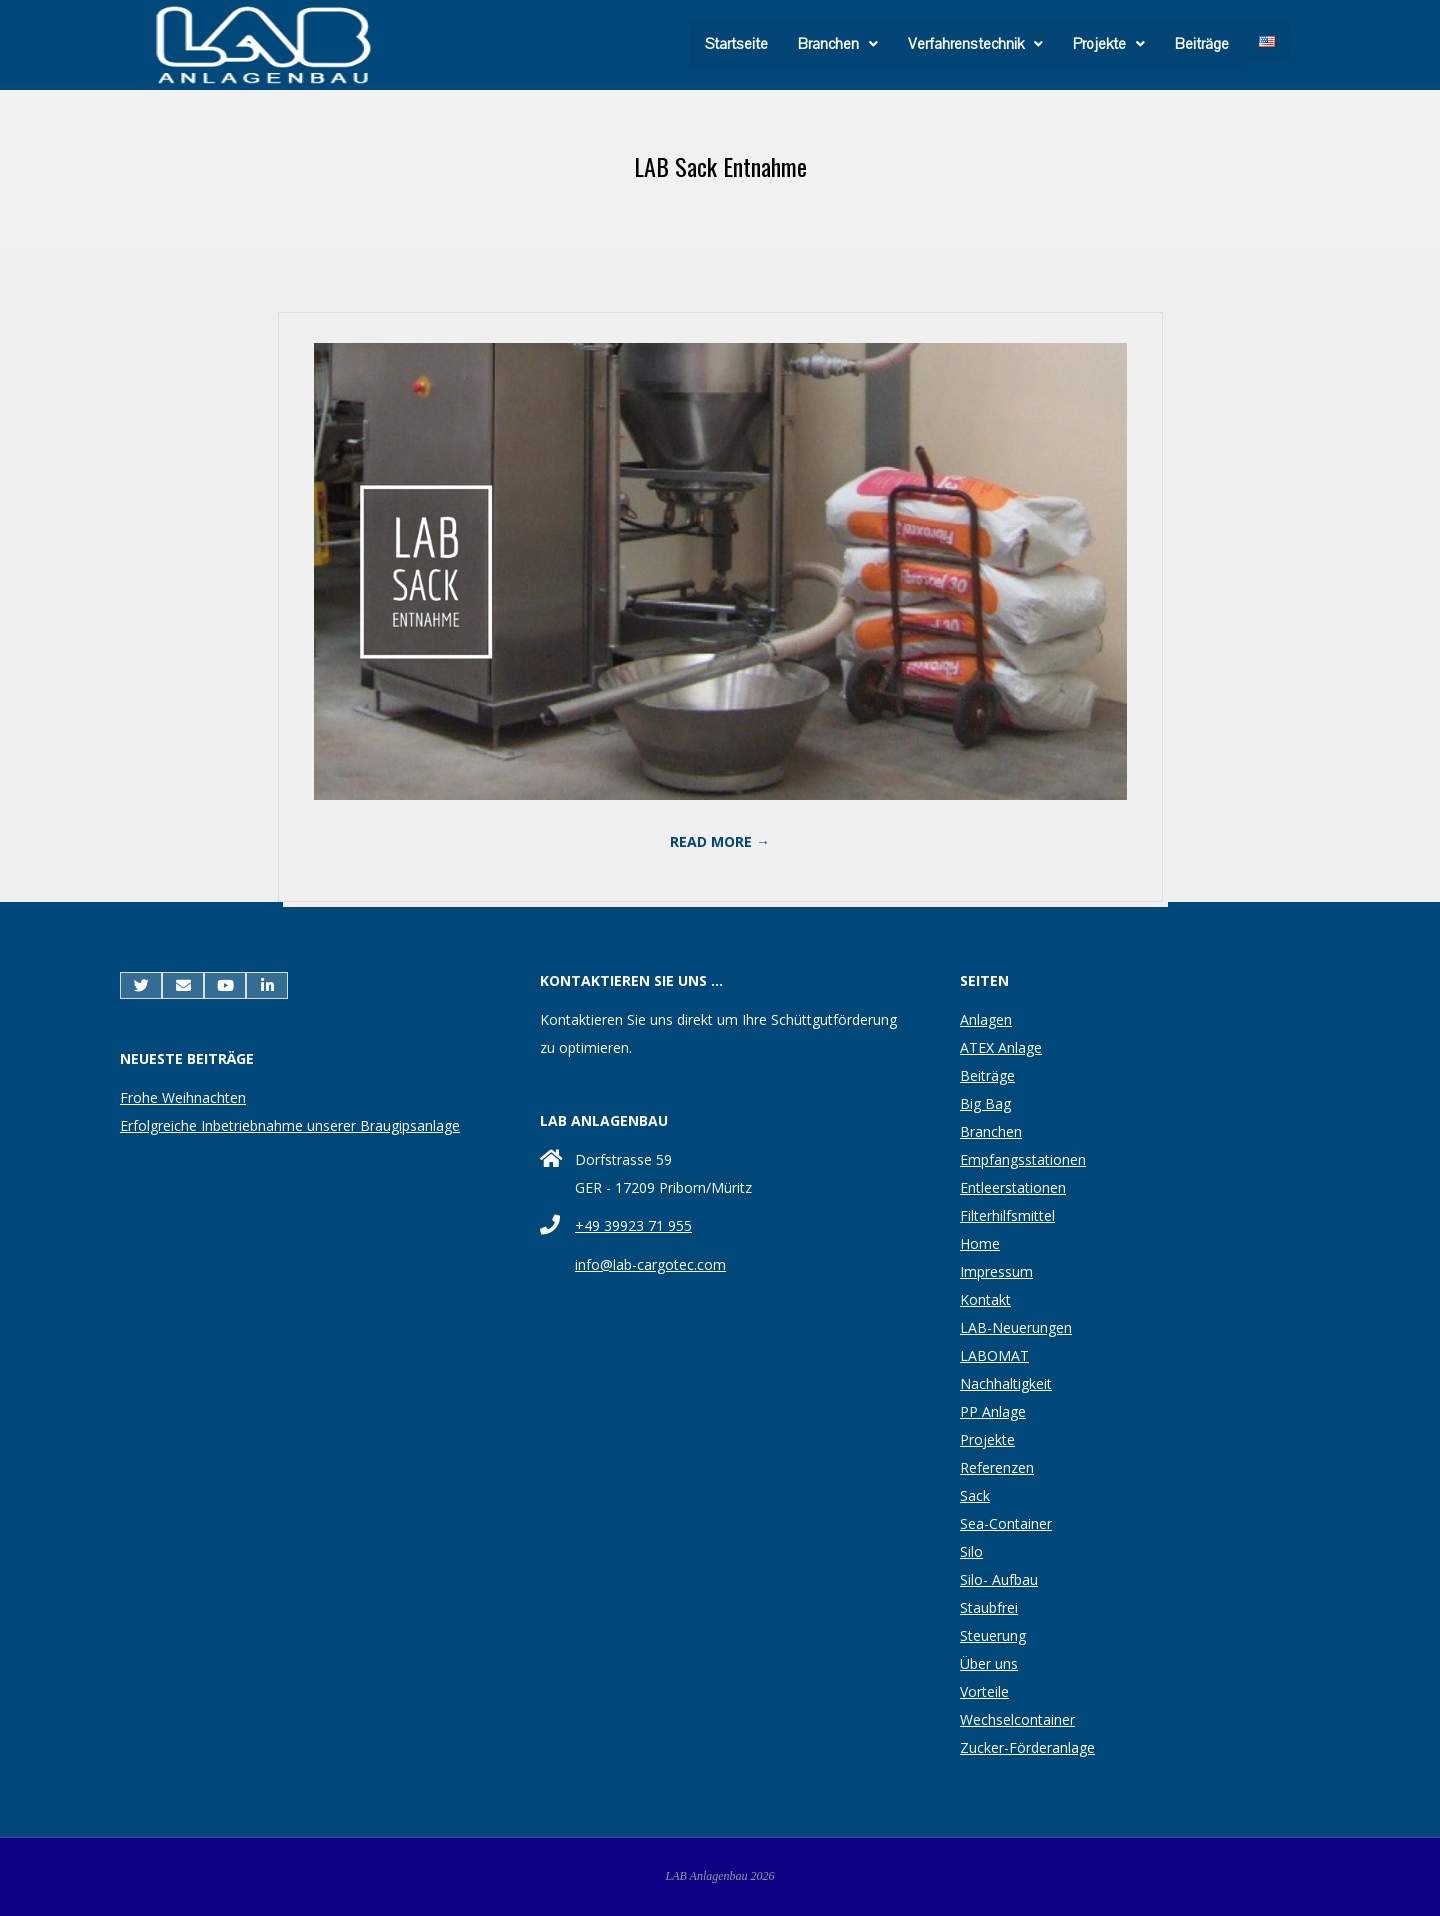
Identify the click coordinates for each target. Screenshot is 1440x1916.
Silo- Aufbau (999, 1579)
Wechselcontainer (1017, 1719)
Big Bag (985, 1103)
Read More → (720, 841)
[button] (838, 44)
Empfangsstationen (1023, 1159)
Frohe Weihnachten (183, 1097)
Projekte (1109, 44)
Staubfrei (989, 1607)
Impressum (996, 1271)
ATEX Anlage (1001, 1047)
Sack (975, 1495)
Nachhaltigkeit (1006, 1383)
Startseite (736, 44)
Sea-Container (1006, 1523)
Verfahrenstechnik (975, 44)
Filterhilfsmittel (1007, 1215)
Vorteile (984, 1691)
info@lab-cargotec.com (650, 1264)
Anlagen (986, 1019)
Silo (971, 1551)
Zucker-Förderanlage (1027, 1747)
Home (980, 1243)
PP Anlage (993, 1411)
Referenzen (997, 1467)
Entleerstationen (1013, 1187)
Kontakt (985, 1299)
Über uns (989, 1663)
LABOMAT (994, 1355)
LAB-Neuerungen (1016, 1327)
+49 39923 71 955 (633, 1225)
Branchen (838, 44)
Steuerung (993, 1635)
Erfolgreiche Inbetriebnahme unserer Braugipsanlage (290, 1125)
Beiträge (1202, 44)
